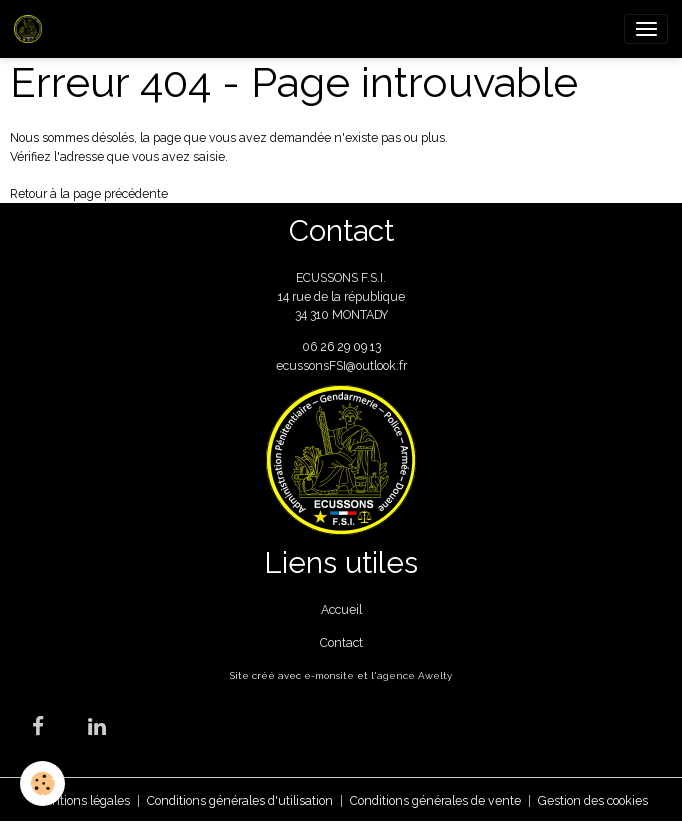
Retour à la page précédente (89, 193)
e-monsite (329, 675)
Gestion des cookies (593, 800)
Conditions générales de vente (435, 800)
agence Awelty (414, 675)
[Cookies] (42, 783)
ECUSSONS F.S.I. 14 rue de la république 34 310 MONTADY (341, 296)
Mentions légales (82, 800)
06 (311, 346)
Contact (341, 642)
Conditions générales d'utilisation (240, 800)
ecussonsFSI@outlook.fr (341, 365)
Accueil (341, 609)
